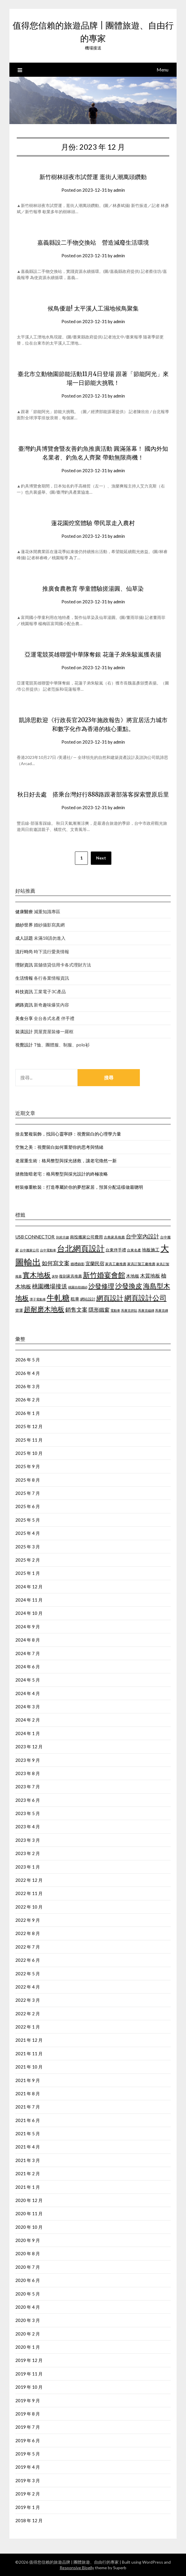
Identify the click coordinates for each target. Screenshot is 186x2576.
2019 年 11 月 (29, 2373)
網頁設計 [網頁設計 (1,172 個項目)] (109, 1298)
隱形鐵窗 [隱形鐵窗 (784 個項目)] (99, 1309)
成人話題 (24, 938)
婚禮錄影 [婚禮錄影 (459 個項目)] (78, 1264)
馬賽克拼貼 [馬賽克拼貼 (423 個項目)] (129, 1310)
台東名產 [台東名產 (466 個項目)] (134, 1250)
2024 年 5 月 (27, 1679)
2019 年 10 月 (29, 2387)
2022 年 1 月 (27, 2026)
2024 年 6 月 (27, 1666)
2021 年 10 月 (29, 2066)
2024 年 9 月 (27, 1626)
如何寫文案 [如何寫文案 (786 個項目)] (56, 1263)
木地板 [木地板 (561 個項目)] (132, 1275)
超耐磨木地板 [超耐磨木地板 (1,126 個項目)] (44, 1309)
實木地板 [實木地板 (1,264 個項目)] (37, 1275)
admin (119, 190)
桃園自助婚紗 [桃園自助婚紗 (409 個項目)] (78, 1287)
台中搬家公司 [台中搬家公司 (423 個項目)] (29, 1250)
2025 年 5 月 (27, 1519)
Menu (162, 69)
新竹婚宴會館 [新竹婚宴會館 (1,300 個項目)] (104, 1275)
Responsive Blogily (77, 2567)
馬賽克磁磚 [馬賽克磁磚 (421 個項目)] (146, 1310)
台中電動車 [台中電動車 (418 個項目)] (48, 1250)
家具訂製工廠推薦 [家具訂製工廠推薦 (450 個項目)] (141, 1264)
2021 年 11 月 (29, 2053)
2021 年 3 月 (27, 2160)
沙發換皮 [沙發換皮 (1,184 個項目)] (128, 1286)
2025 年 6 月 (27, 1506)
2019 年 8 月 (27, 2413)
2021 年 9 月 (27, 2080)
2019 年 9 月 (27, 2400)
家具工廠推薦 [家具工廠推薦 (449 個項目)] (115, 1264)
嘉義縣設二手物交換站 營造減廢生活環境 (93, 242)
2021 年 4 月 (27, 2146)
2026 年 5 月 (27, 1359)
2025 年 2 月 (27, 1559)
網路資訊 (24, 1004)
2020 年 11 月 (29, 2213)
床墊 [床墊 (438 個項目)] (55, 1276)
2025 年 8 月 (27, 1480)
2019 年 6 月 (27, 2440)
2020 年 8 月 (27, 2253)
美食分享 (24, 1018)
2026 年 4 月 (27, 1373)
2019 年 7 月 (27, 2427)
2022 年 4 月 (27, 1986)
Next (101, 857)
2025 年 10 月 (29, 1453)
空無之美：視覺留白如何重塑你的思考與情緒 (59, 1147)
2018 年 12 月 (29, 2520)
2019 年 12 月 (29, 2360)
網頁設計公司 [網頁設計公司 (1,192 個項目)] (145, 1298)
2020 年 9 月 (27, 2240)
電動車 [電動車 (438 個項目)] (115, 1310)
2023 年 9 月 (27, 1760)
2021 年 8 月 (27, 2093)
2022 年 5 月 (27, 1973)
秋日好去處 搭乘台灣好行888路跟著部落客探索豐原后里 (93, 794)
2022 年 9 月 (27, 1920)
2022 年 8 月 (27, 1933)
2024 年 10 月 (29, 1613)
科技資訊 (24, 991)
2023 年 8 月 (27, 1773)
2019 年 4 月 (27, 2467)
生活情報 (24, 978)
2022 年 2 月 (27, 2013)
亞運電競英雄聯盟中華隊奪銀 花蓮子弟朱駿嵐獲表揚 (93, 654)
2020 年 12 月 (29, 2200)
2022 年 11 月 (29, 1893)
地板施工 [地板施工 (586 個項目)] (151, 1249)
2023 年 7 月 (27, 1786)
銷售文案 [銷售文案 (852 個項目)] (76, 1309)
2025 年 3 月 (27, 1546)
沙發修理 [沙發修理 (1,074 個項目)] (101, 1286)
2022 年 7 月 (27, 1946)
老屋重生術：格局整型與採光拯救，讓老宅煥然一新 (66, 1160)
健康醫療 (24, 911)
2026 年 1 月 (27, 1413)
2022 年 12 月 (29, 1880)
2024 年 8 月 (27, 1639)
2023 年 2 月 (27, 1853)
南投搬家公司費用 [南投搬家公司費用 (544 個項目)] (86, 1236)
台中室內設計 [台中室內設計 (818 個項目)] (142, 1236)
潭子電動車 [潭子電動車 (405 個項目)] (38, 1299)
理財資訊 (24, 964)
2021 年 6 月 (27, 2120)
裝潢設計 (24, 1031)
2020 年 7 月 (27, 2267)
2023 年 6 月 (27, 1800)
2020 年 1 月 (27, 2347)
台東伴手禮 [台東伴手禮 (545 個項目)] (115, 1249)
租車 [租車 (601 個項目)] (75, 1298)
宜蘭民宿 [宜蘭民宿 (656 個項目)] (95, 1263)
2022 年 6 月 (27, 1960)
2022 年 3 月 (27, 2000)
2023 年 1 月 (27, 1866)
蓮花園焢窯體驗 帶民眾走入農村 (93, 523)
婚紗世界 (24, 924)
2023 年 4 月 (27, 1826)
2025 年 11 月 (29, 1440)
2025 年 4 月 (27, 1533)
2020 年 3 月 (27, 2320)
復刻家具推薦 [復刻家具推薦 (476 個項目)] (70, 1276)
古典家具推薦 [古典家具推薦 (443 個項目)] (114, 1237)
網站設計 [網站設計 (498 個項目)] (87, 1299)
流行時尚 (24, 951)
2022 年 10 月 (29, 1906)
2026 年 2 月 (27, 1399)
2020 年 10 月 (29, 2227)
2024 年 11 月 (29, 1599)
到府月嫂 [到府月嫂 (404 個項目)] (62, 1237)
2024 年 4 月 (27, 1693)
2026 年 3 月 (27, 1386)
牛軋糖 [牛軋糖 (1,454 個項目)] (58, 1297)
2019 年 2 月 (27, 2493)
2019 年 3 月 (27, 2480)
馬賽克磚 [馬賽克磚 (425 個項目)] (161, 1310)
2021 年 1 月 (27, 2187)
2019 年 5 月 (27, 2453)
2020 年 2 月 (27, 2333)
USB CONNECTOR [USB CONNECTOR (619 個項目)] (35, 1236)
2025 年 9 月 (27, 1466)
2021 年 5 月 (27, 2133)
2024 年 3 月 (27, 1706)
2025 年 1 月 (27, 1573)
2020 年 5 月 (27, 2293)
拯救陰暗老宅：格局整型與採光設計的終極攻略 (61, 1173)
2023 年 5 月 (27, 1813)
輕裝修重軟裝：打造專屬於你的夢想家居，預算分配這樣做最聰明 (79, 1187)
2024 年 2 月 (27, 1719)
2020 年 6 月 (27, 2280)
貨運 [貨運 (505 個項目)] (19, 1310)
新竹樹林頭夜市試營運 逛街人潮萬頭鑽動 (93, 177)
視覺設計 (24, 1044)
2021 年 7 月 (27, 2106)
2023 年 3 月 (27, 1840)
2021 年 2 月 (27, 2173)
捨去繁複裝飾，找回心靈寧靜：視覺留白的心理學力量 (68, 1133)
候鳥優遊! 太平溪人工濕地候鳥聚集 (93, 308)
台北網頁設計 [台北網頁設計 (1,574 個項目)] (81, 1248)
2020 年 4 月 (27, 2307)
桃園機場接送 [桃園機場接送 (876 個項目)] (49, 1286)
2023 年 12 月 (29, 1746)
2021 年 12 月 (29, 2040)
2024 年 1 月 (27, 1733)
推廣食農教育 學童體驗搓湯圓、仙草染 (93, 588)
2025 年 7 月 (27, 1493)
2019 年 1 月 (27, 2507)
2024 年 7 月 (27, 1653)
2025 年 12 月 (29, 1426)
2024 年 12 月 (29, 1586)
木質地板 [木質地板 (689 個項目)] (150, 1276)
